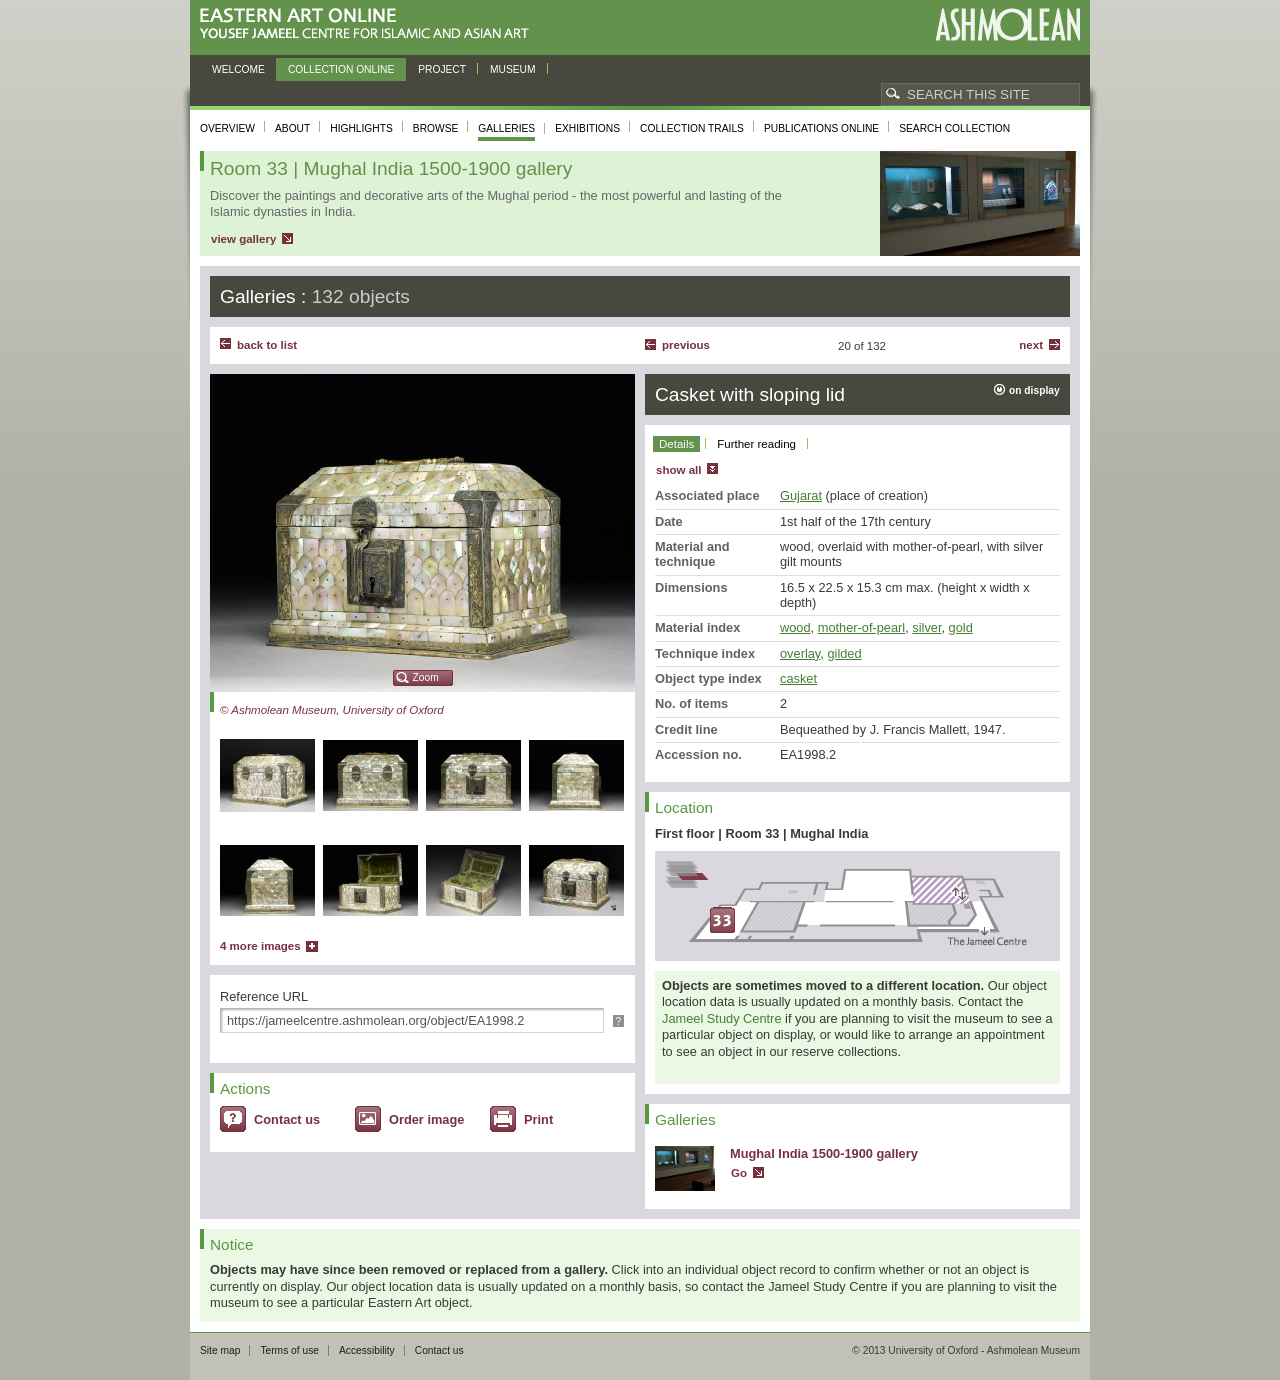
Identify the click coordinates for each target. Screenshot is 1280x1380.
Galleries (506, 128)
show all (678, 470)
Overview (227, 128)
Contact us (287, 1119)
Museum (513, 69)
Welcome (238, 69)
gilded (844, 653)
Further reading (756, 444)
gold (961, 627)
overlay (800, 653)
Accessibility (367, 1350)
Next (1031, 345)
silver (926, 627)
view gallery (243, 239)
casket (798, 678)
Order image (426, 1119)
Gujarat (801, 495)
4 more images (260, 946)
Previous (686, 345)
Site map (220, 1350)
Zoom (426, 677)
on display (1034, 390)
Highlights (361, 128)
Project (442, 69)
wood (795, 627)
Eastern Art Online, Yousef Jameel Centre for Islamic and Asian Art (369, 24)
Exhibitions (587, 128)
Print (538, 1119)
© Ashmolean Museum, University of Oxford (332, 710)
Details (676, 444)
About (292, 128)
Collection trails (692, 128)
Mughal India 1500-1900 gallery (824, 1153)
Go (739, 1173)
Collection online (341, 69)
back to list (267, 345)
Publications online (821, 128)
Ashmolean (1007, 24)
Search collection (954, 128)
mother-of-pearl (861, 627)
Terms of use (289, 1350)
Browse (436, 128)
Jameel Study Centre (722, 1018)
